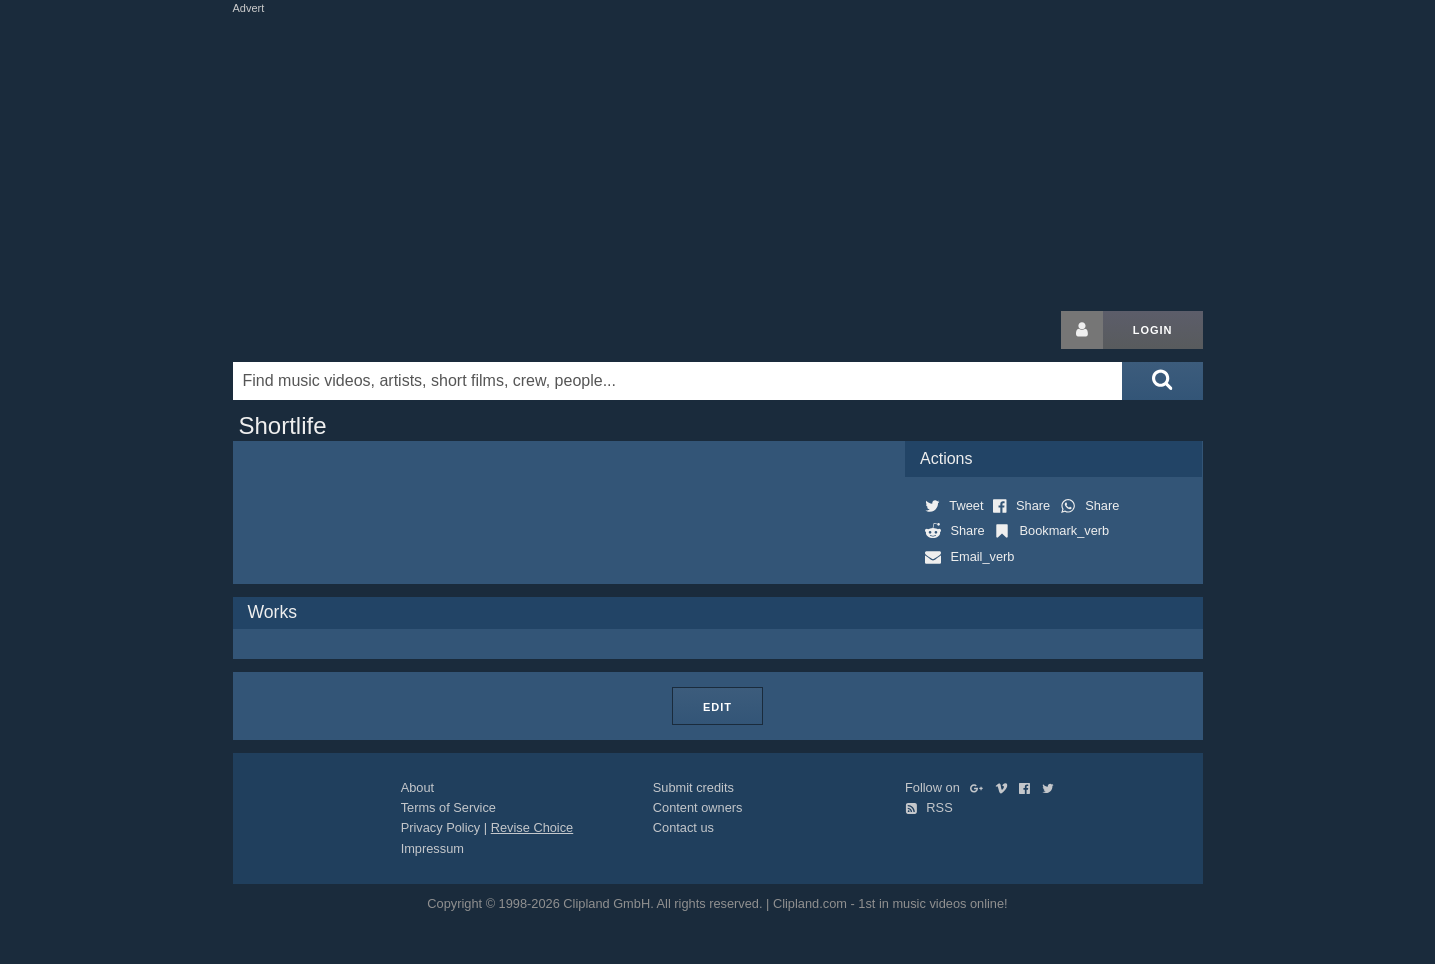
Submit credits (693, 787)
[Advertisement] (718, 158)
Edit (717, 707)
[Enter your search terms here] (678, 381)
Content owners (698, 807)
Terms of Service (448, 807)
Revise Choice (532, 827)
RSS (929, 807)
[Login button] (1082, 330)
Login (1153, 330)
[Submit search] (1162, 381)
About (417, 787)
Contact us (683, 827)
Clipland (338, 330)
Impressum (432, 848)
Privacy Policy (441, 827)
